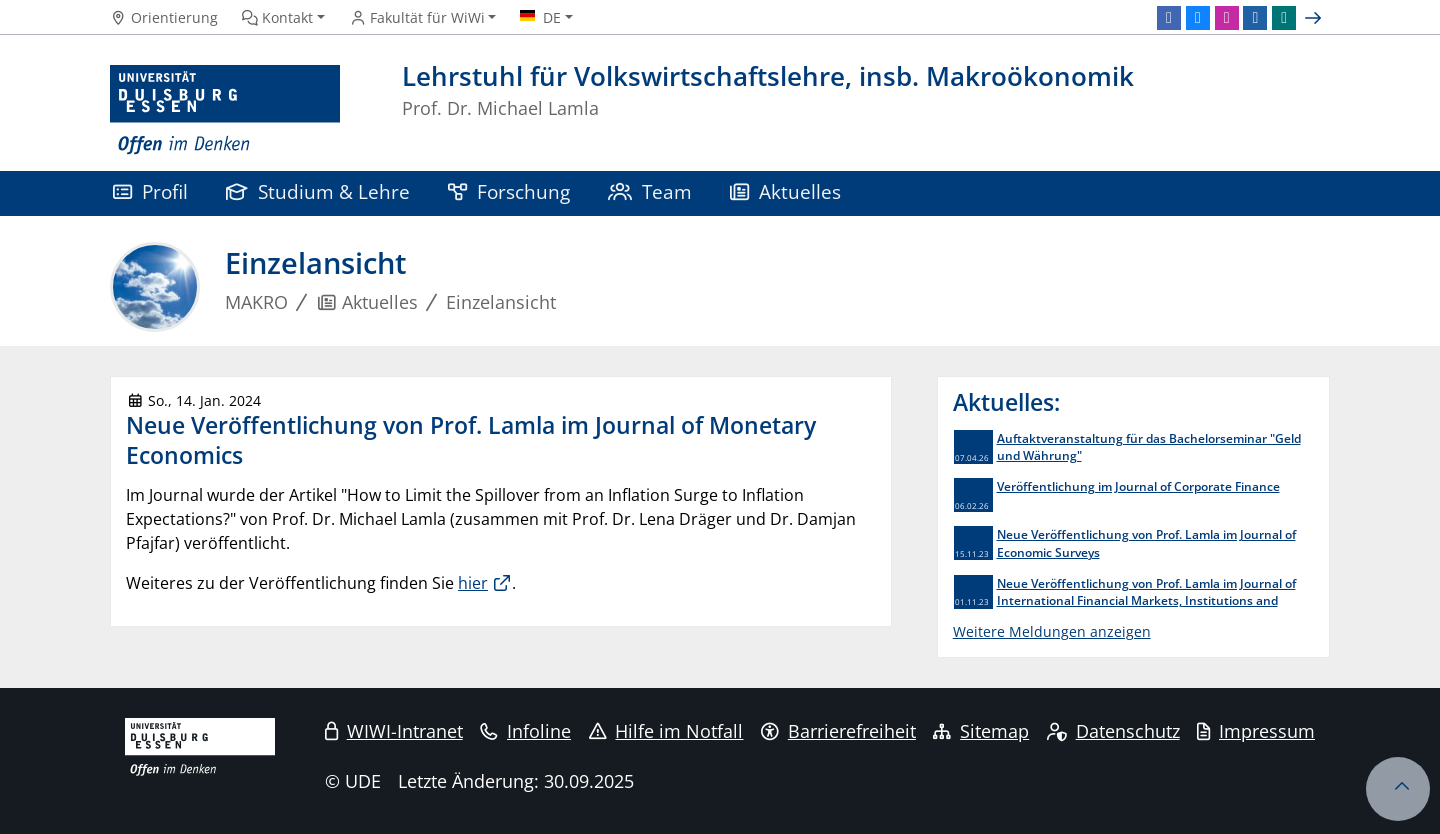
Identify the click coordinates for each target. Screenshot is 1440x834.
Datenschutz (1113, 731)
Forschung (509, 191)
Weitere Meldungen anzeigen (1052, 631)
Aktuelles (785, 191)
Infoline (525, 731)
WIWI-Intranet (394, 731)
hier (473, 583)
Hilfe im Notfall (666, 731)
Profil (150, 191)
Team (650, 191)
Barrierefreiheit (838, 731)
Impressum (1256, 731)
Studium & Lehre (318, 191)
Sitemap (981, 731)
